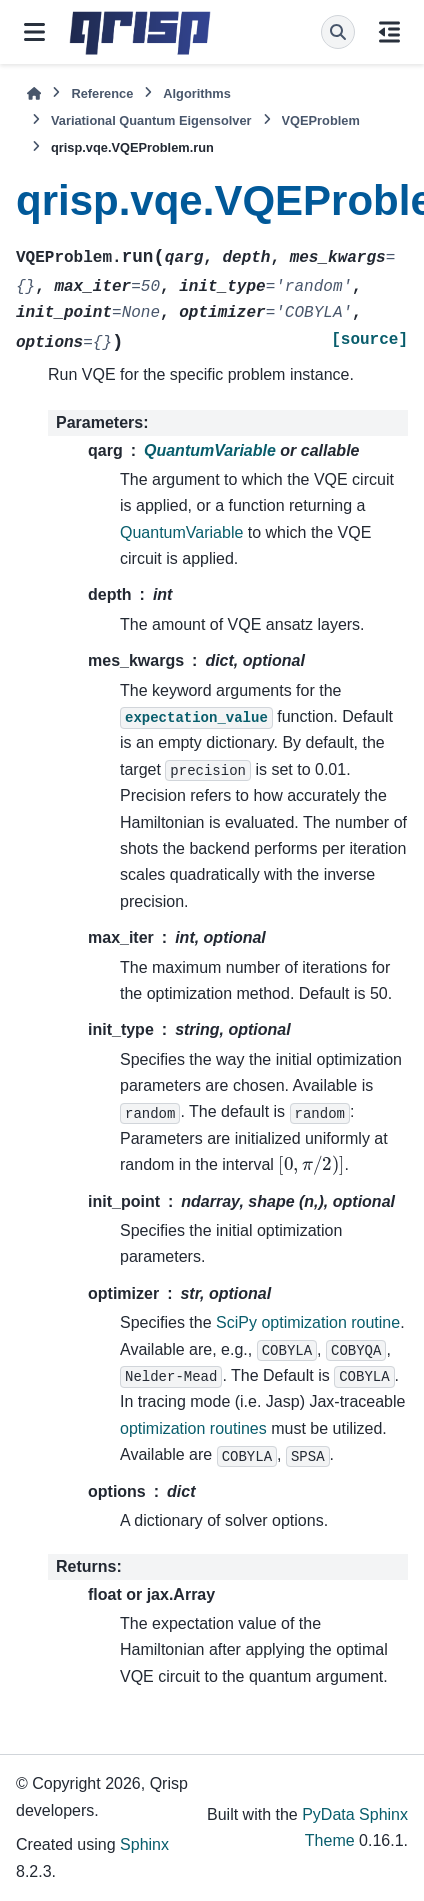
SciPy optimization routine (308, 1322)
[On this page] (389, 32)
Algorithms (197, 93)
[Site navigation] (34, 32)
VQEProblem (321, 120)
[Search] (338, 32)
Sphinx (144, 1844)
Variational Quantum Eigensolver (151, 120)
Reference (102, 93)
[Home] (34, 93)
